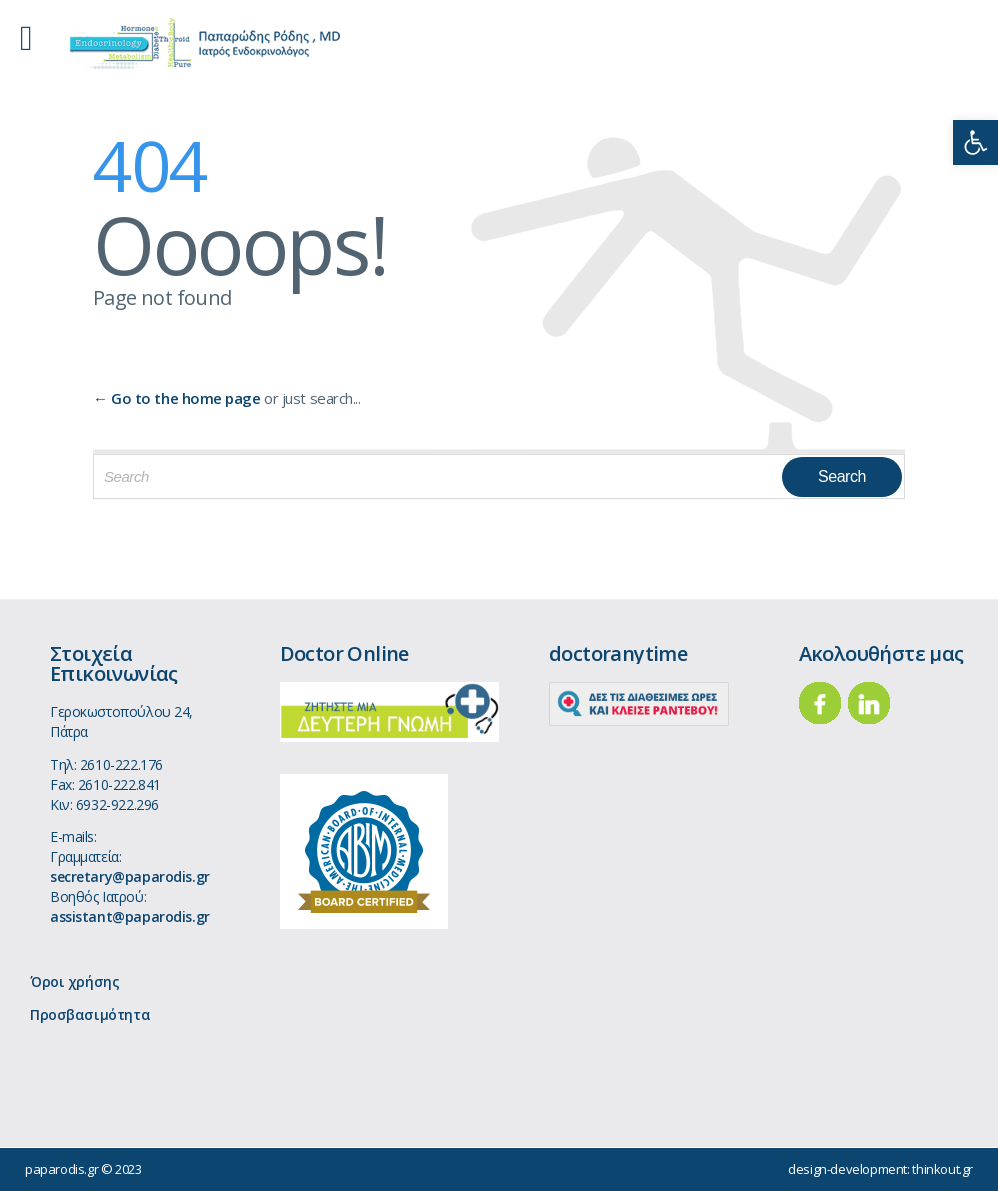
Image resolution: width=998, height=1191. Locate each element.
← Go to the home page (177, 398)
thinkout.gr (942, 1169)
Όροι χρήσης (74, 981)
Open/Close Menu (37, 40)
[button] (975, 142)
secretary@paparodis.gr (130, 876)
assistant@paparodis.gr (130, 916)
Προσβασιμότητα (90, 1014)
